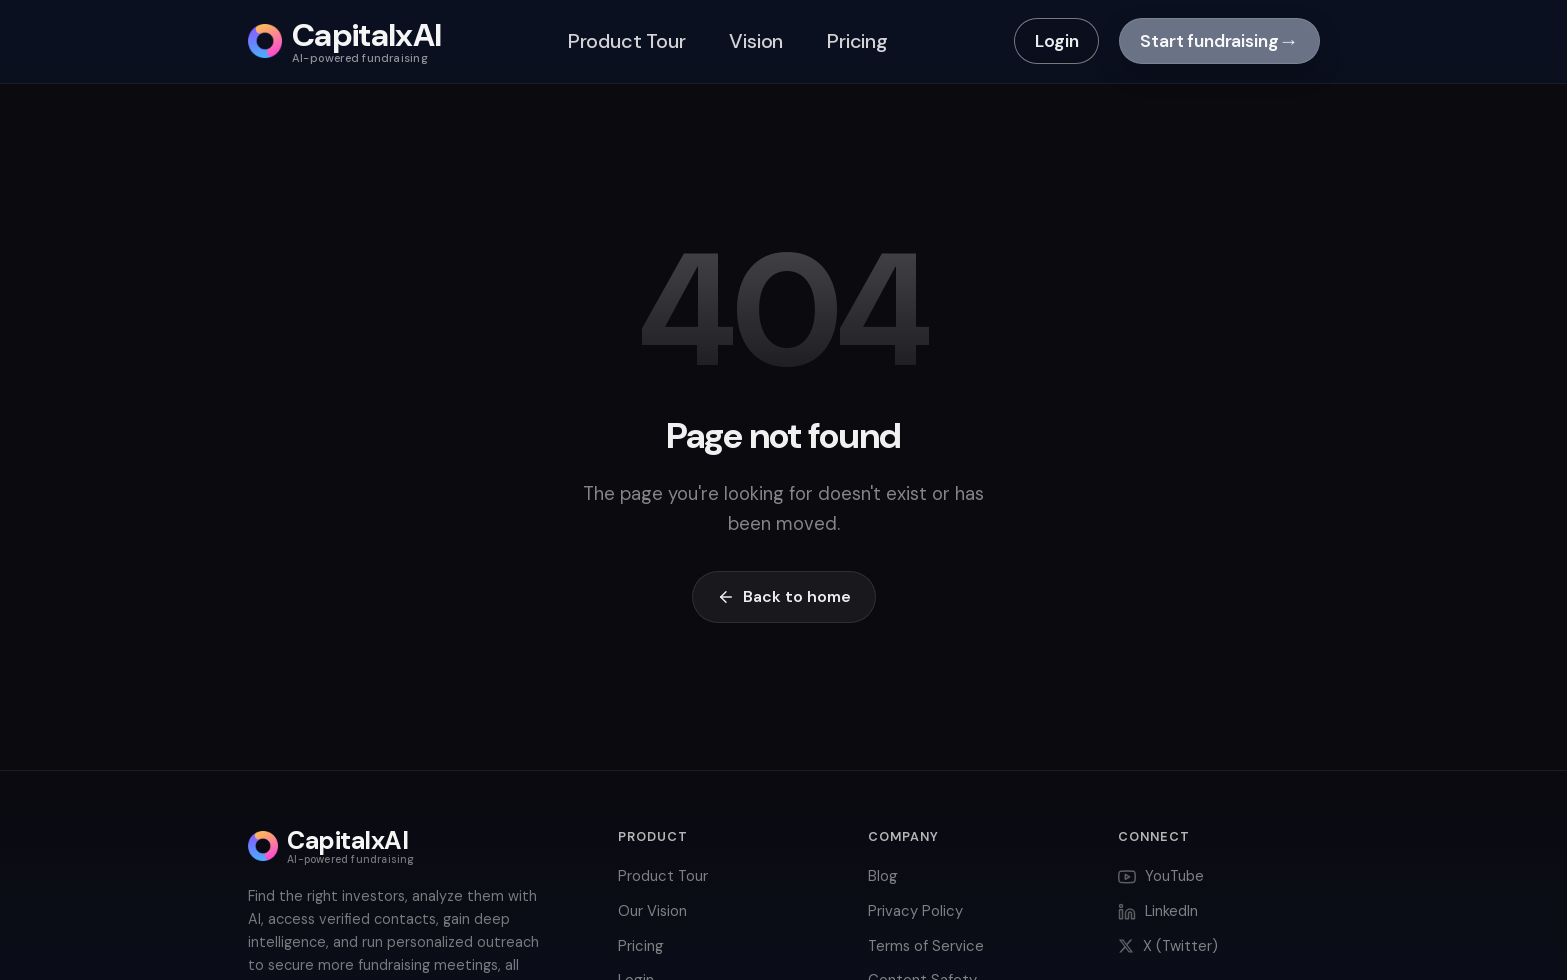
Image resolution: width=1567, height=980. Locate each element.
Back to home (784, 596)
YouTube (1161, 876)
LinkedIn (1158, 911)
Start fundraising (1219, 41)
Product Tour (627, 41)
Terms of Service (926, 946)
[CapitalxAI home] (345, 41)
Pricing (857, 41)
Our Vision (652, 911)
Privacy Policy (915, 911)
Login (1056, 41)
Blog (883, 876)
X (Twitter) (1168, 946)
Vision (756, 41)
